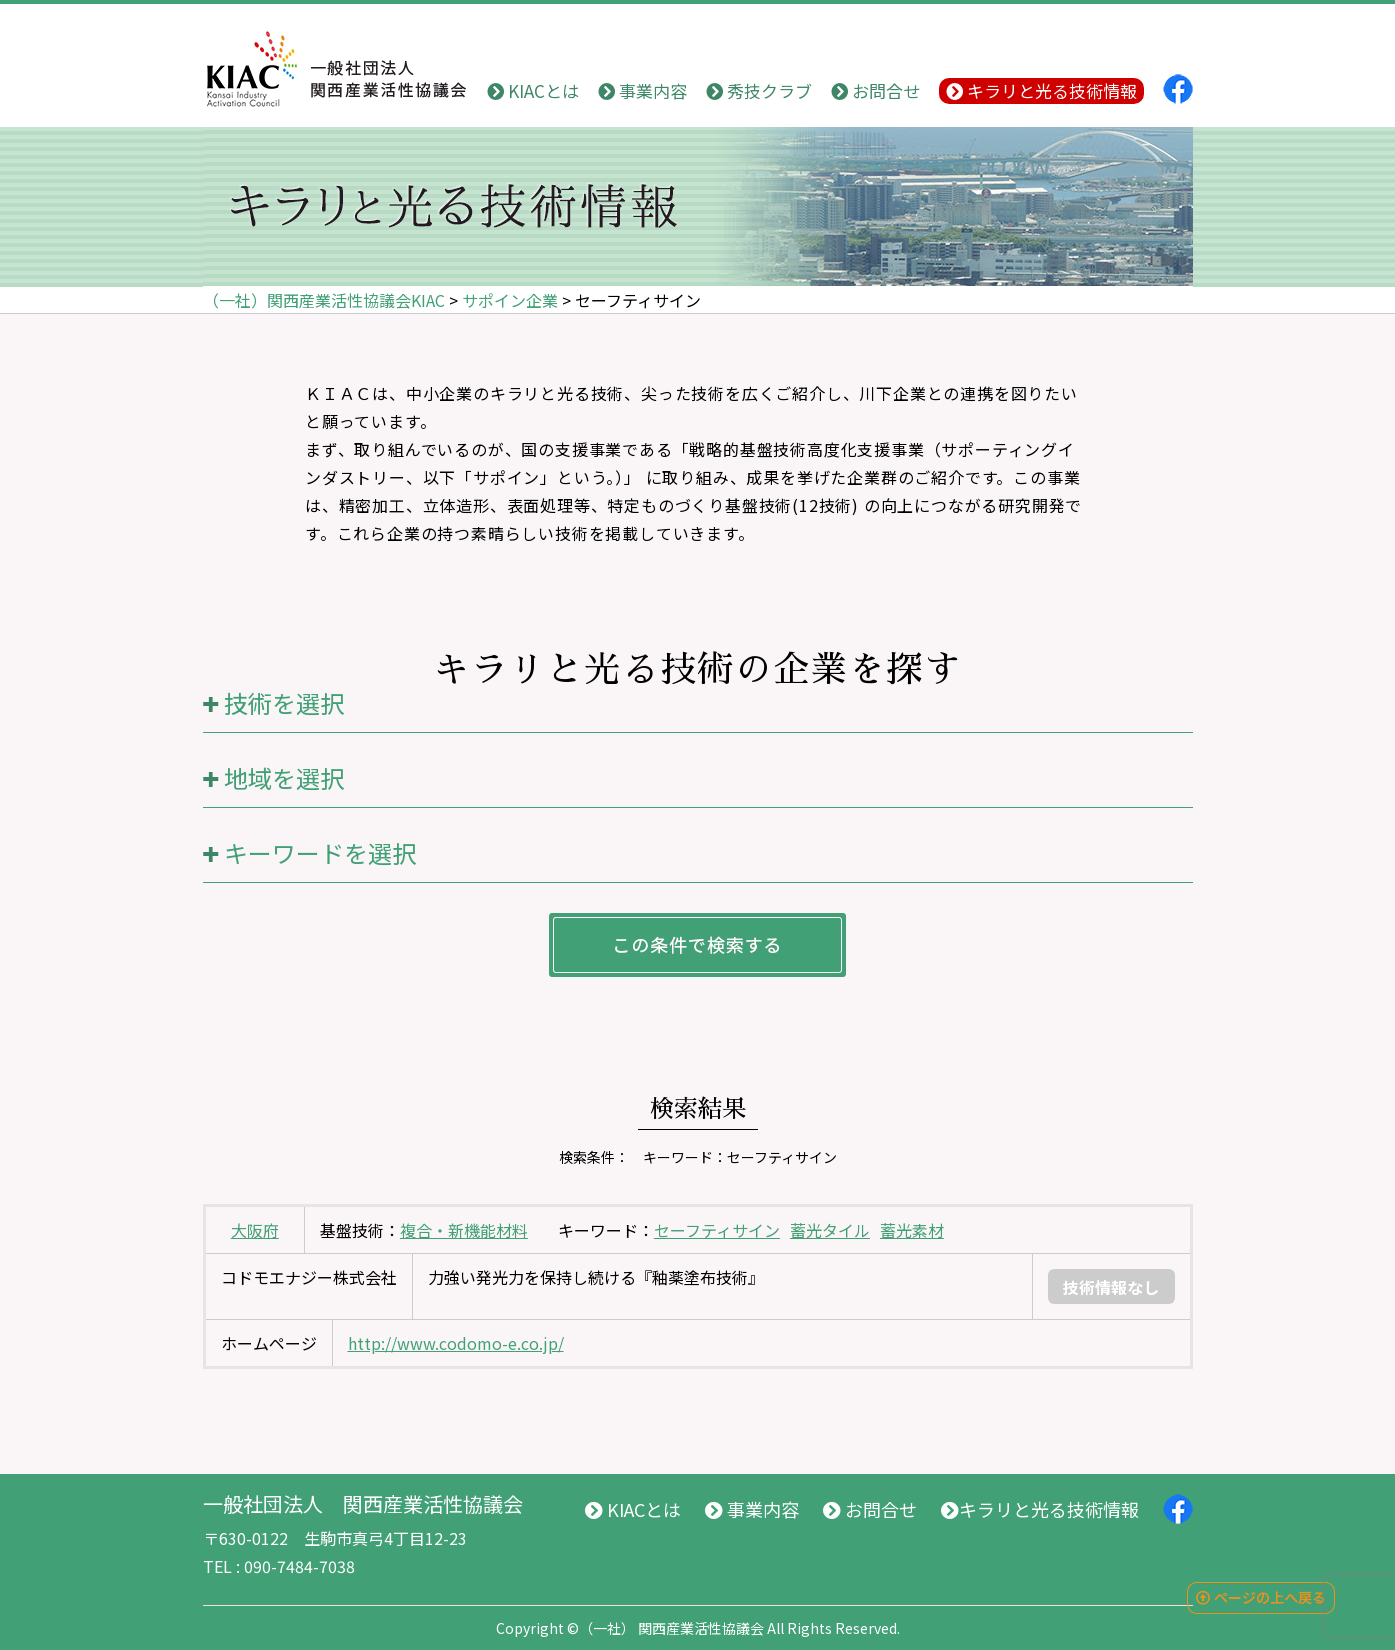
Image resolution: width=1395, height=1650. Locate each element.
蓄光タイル (830, 1230)
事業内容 (642, 90)
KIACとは (533, 90)
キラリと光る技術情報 (1041, 90)
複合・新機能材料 (464, 1230)
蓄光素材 (912, 1230)
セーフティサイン (717, 1230)
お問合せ (875, 90)
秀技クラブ (759, 90)
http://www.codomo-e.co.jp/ (456, 1343)
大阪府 (255, 1230)
